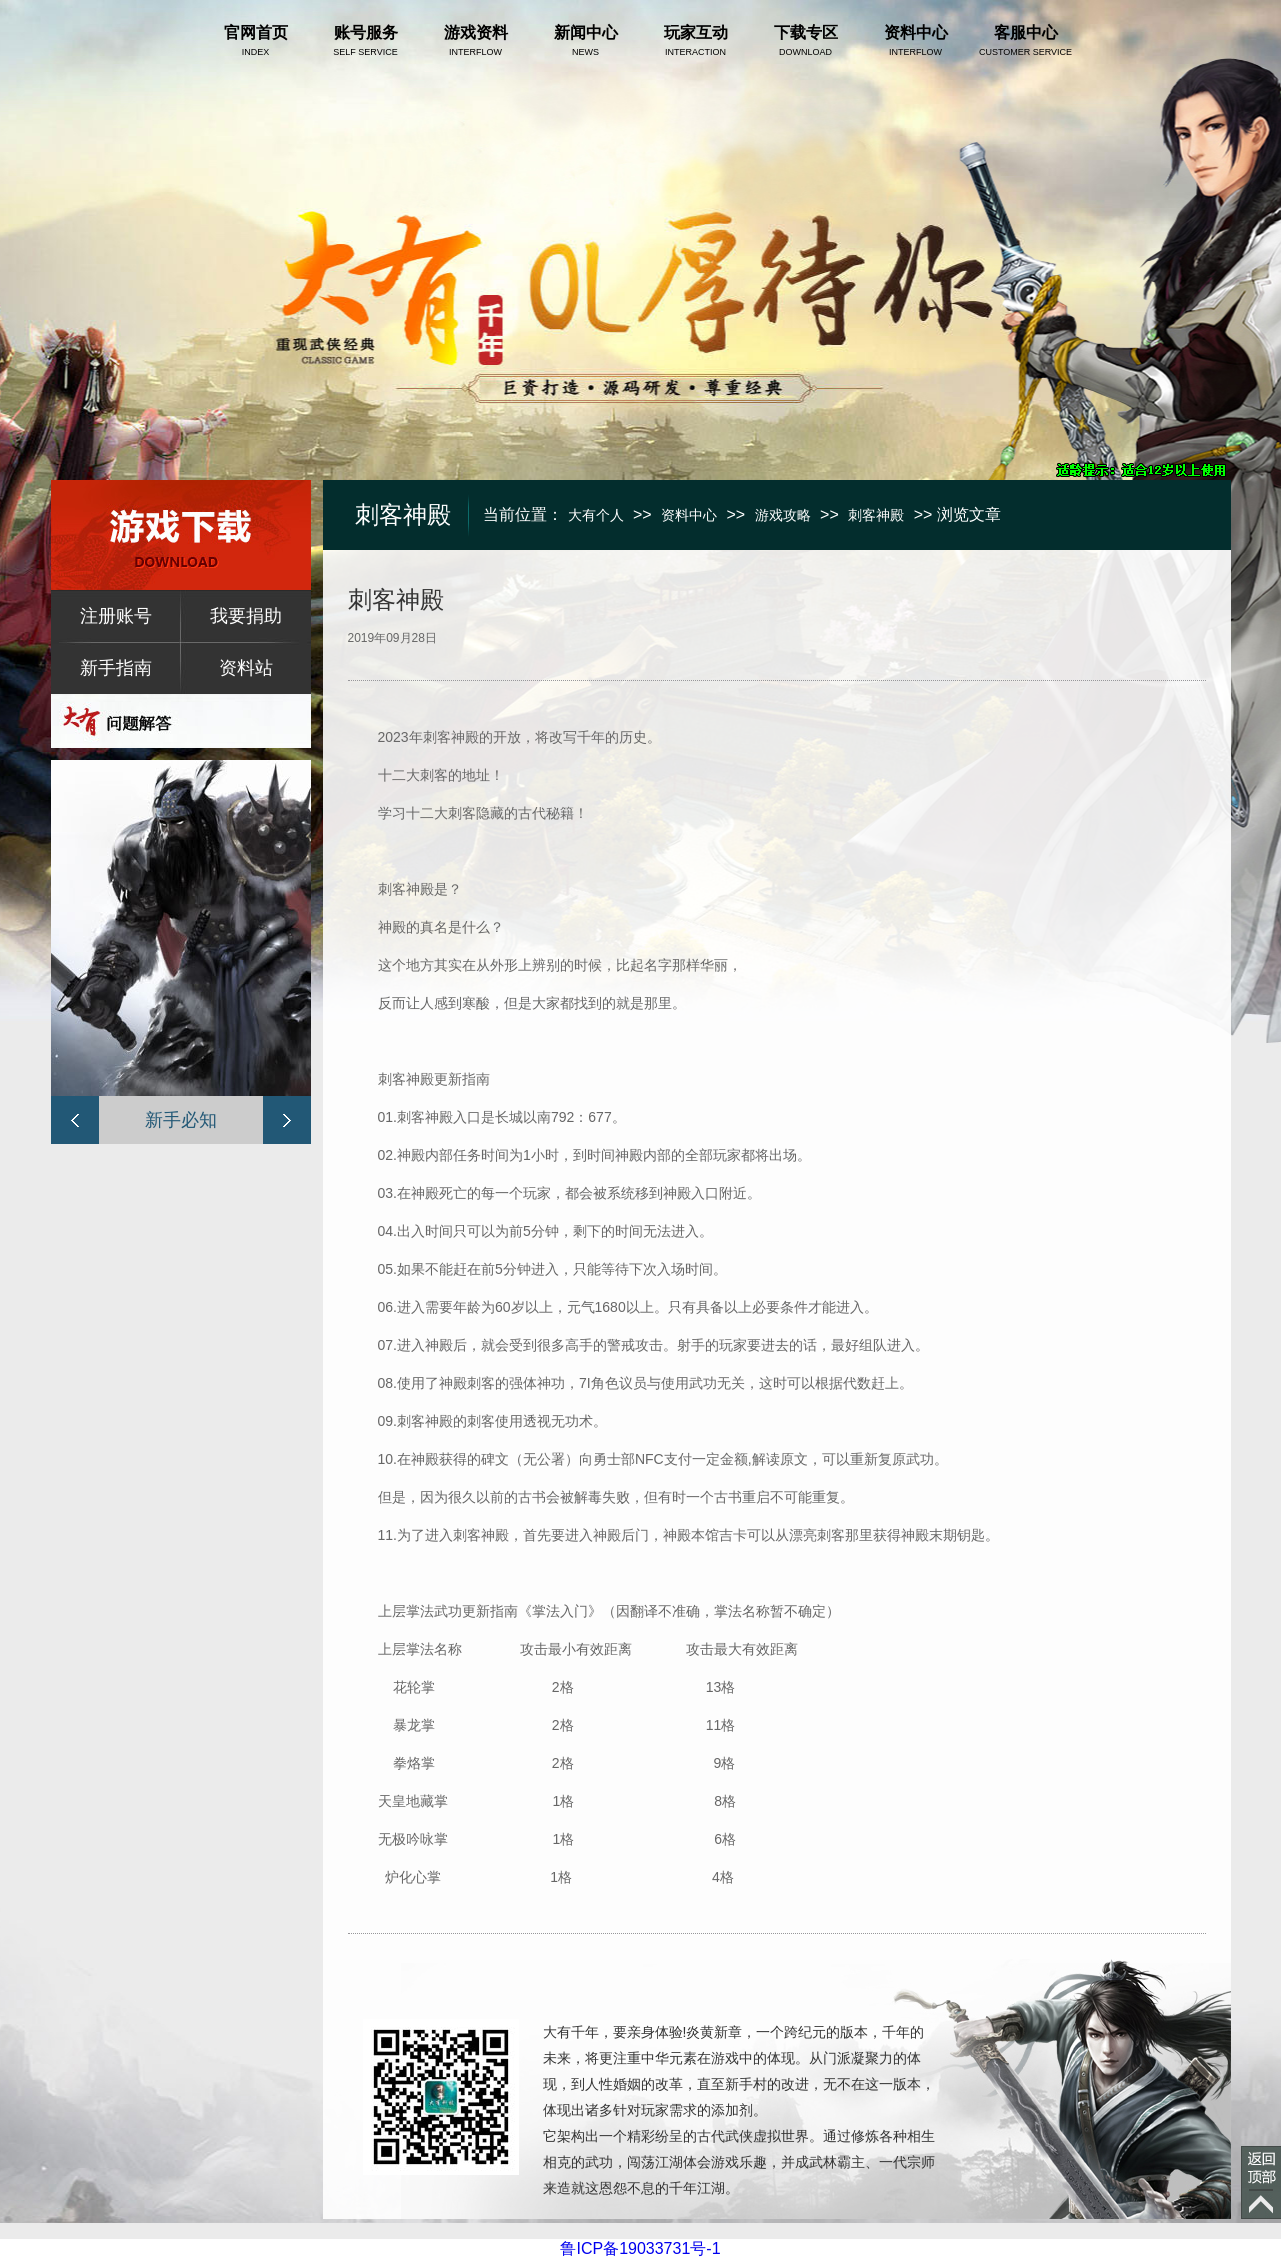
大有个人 (596, 515)
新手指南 (116, 668)
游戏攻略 (783, 515)
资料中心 (689, 515)
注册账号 (116, 616)
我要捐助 (246, 616)
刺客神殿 (876, 515)
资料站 (246, 668)
